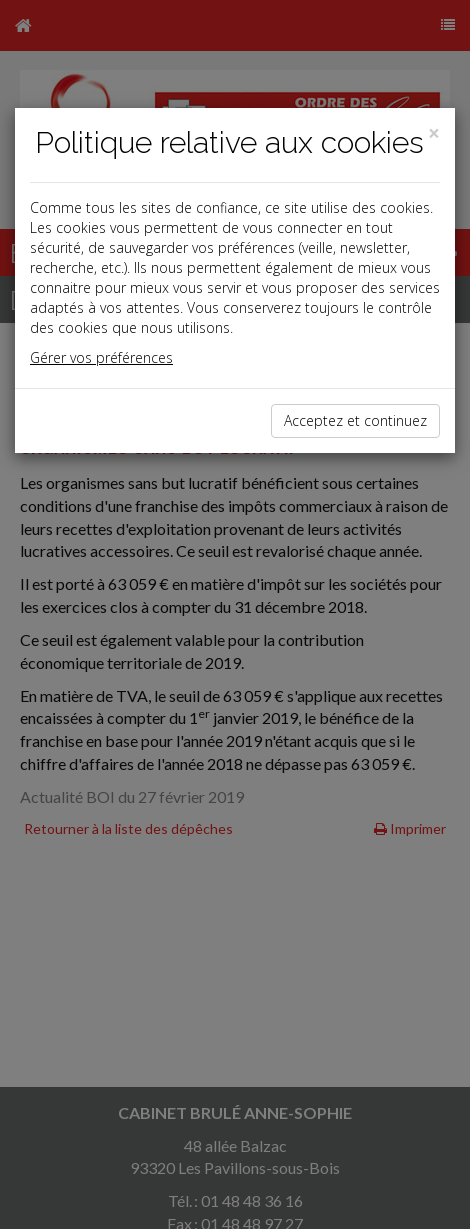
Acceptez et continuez (355, 420)
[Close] (434, 133)
